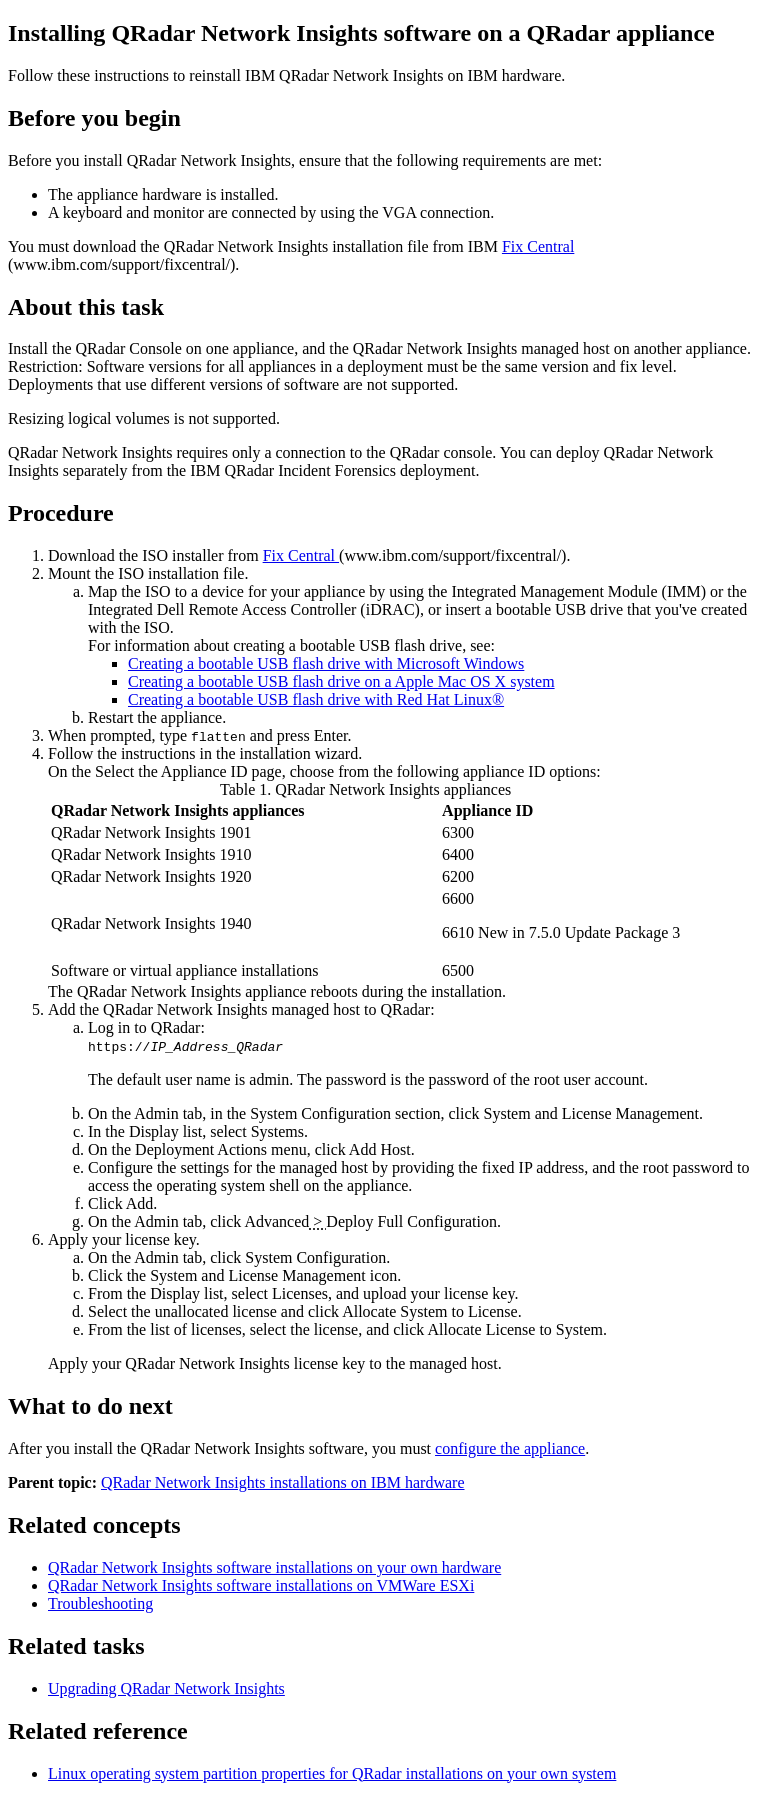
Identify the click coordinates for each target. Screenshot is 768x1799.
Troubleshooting (100, 1603)
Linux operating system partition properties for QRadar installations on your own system (332, 1773)
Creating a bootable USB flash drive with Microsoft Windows (326, 663)
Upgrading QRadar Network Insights (166, 1688)
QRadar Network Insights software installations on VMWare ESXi (261, 1585)
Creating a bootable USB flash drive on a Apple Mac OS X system (341, 681)
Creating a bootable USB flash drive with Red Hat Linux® (316, 699)
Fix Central (538, 246)
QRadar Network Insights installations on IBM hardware (282, 1482)
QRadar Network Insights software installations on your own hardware (274, 1567)
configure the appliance (510, 1448)
